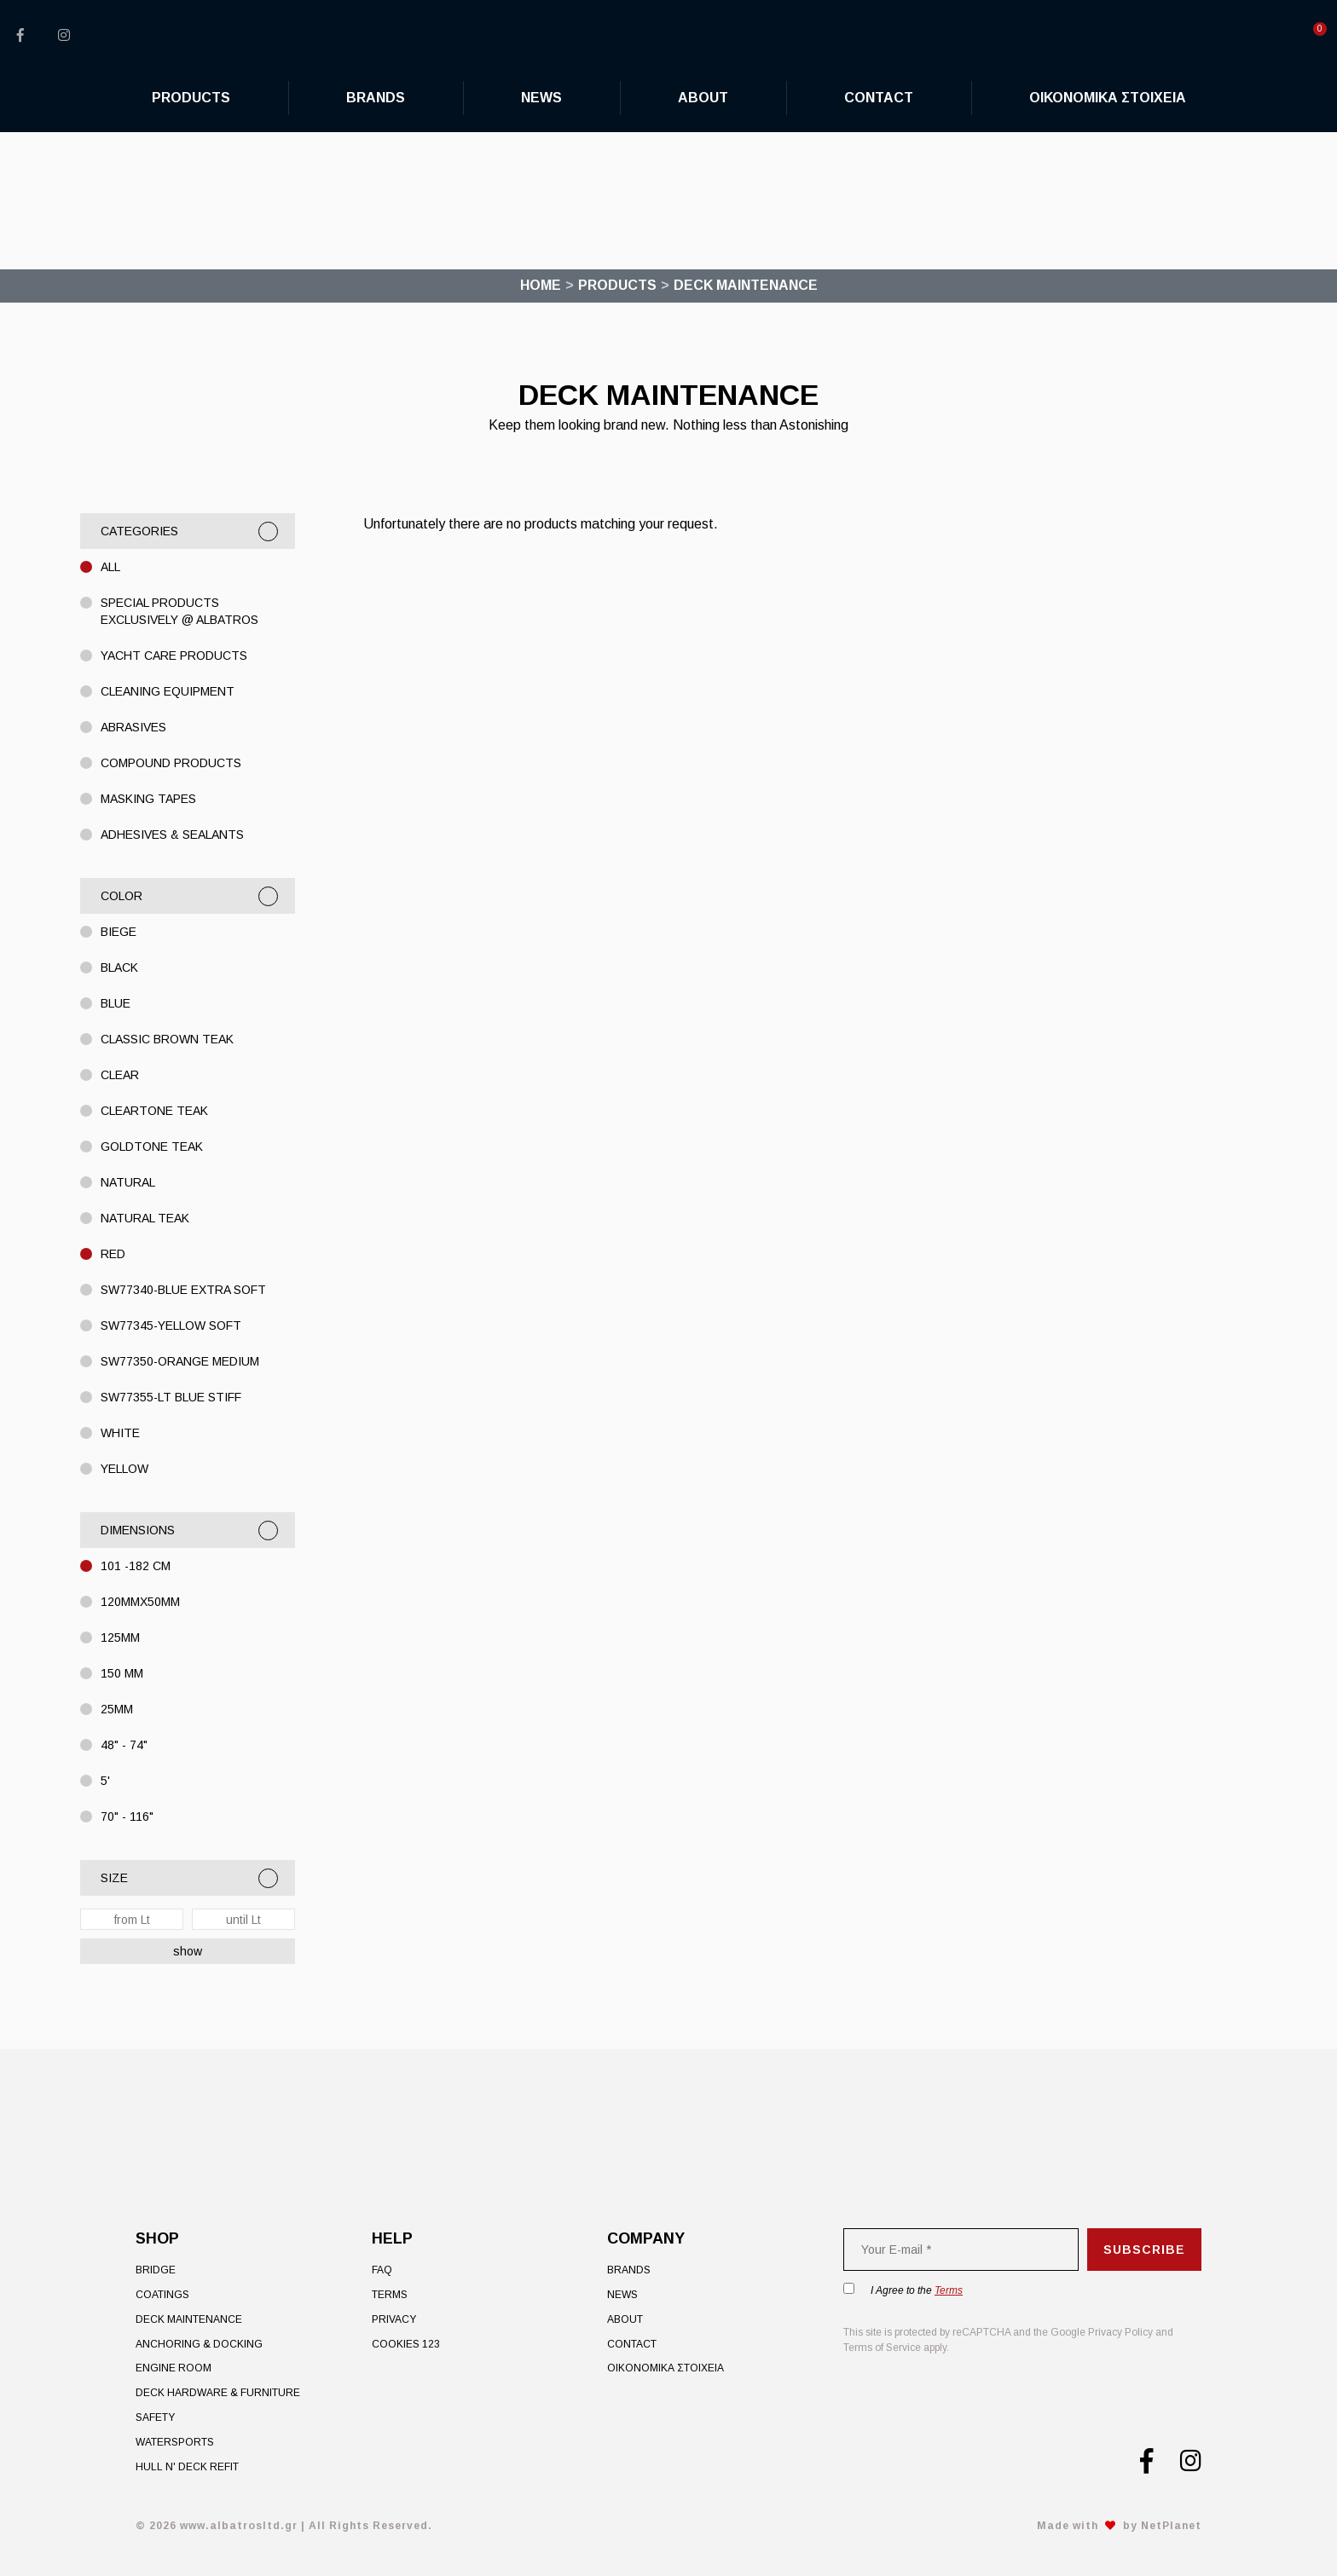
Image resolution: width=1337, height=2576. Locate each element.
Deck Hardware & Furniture (218, 2393)
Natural (128, 1182)
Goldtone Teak (152, 1146)
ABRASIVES (133, 727)
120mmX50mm (140, 1602)
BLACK (119, 967)
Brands (629, 2270)
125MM (120, 1637)
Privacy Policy (1120, 2332)
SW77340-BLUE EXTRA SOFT (183, 1290)
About (625, 2319)
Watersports (175, 2442)
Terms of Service (882, 2348)
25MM (117, 1709)
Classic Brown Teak (167, 1039)
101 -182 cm (136, 1566)
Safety (155, 2417)
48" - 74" (124, 1745)
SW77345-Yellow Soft (171, 1325)
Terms (390, 2295)
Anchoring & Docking (199, 2344)
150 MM (122, 1673)
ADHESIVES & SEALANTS (172, 834)
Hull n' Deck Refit (187, 2467)
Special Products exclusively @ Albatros (179, 611)
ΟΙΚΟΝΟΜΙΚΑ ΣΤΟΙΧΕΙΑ (665, 2368)
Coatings (162, 2295)
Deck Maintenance (189, 2319)
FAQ (382, 2270)
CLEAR (120, 1075)
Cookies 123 (406, 2344)
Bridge (156, 2270)
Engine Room (173, 2368)
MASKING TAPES (148, 799)
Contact (632, 2344)
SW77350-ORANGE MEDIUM (180, 1361)
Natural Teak (145, 1218)
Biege (118, 932)
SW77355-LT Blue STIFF (171, 1397)
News (622, 2295)
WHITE (120, 1433)
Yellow (124, 1469)
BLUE (115, 1003)
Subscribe (1144, 2249)
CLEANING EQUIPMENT (167, 691)
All (110, 567)
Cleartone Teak (154, 1111)
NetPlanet (1171, 2526)
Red (113, 1254)
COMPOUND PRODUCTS (171, 763)
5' (105, 1781)
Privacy (394, 2319)
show (187, 1951)
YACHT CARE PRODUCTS (174, 655)
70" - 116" (127, 1816)
